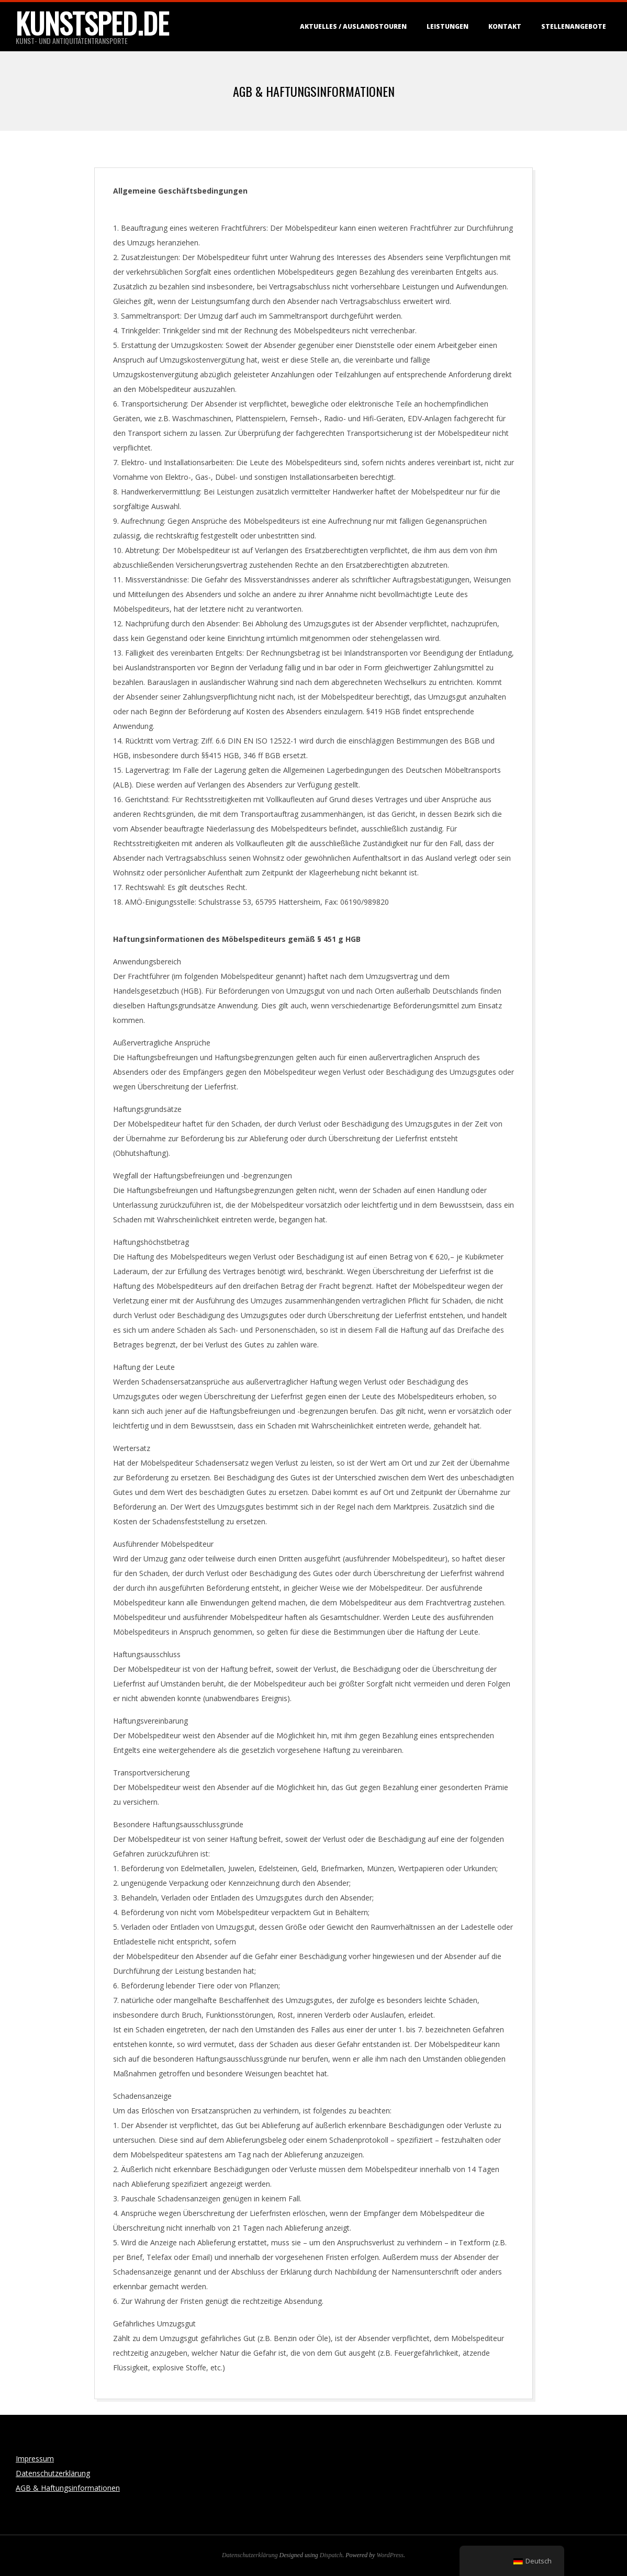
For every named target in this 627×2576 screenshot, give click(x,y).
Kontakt (504, 26)
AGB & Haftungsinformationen (68, 2488)
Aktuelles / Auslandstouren (353, 26)
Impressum (35, 2458)
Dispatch (331, 2555)
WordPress (390, 2555)
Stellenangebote (573, 26)
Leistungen (447, 26)
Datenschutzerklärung (53, 2473)
